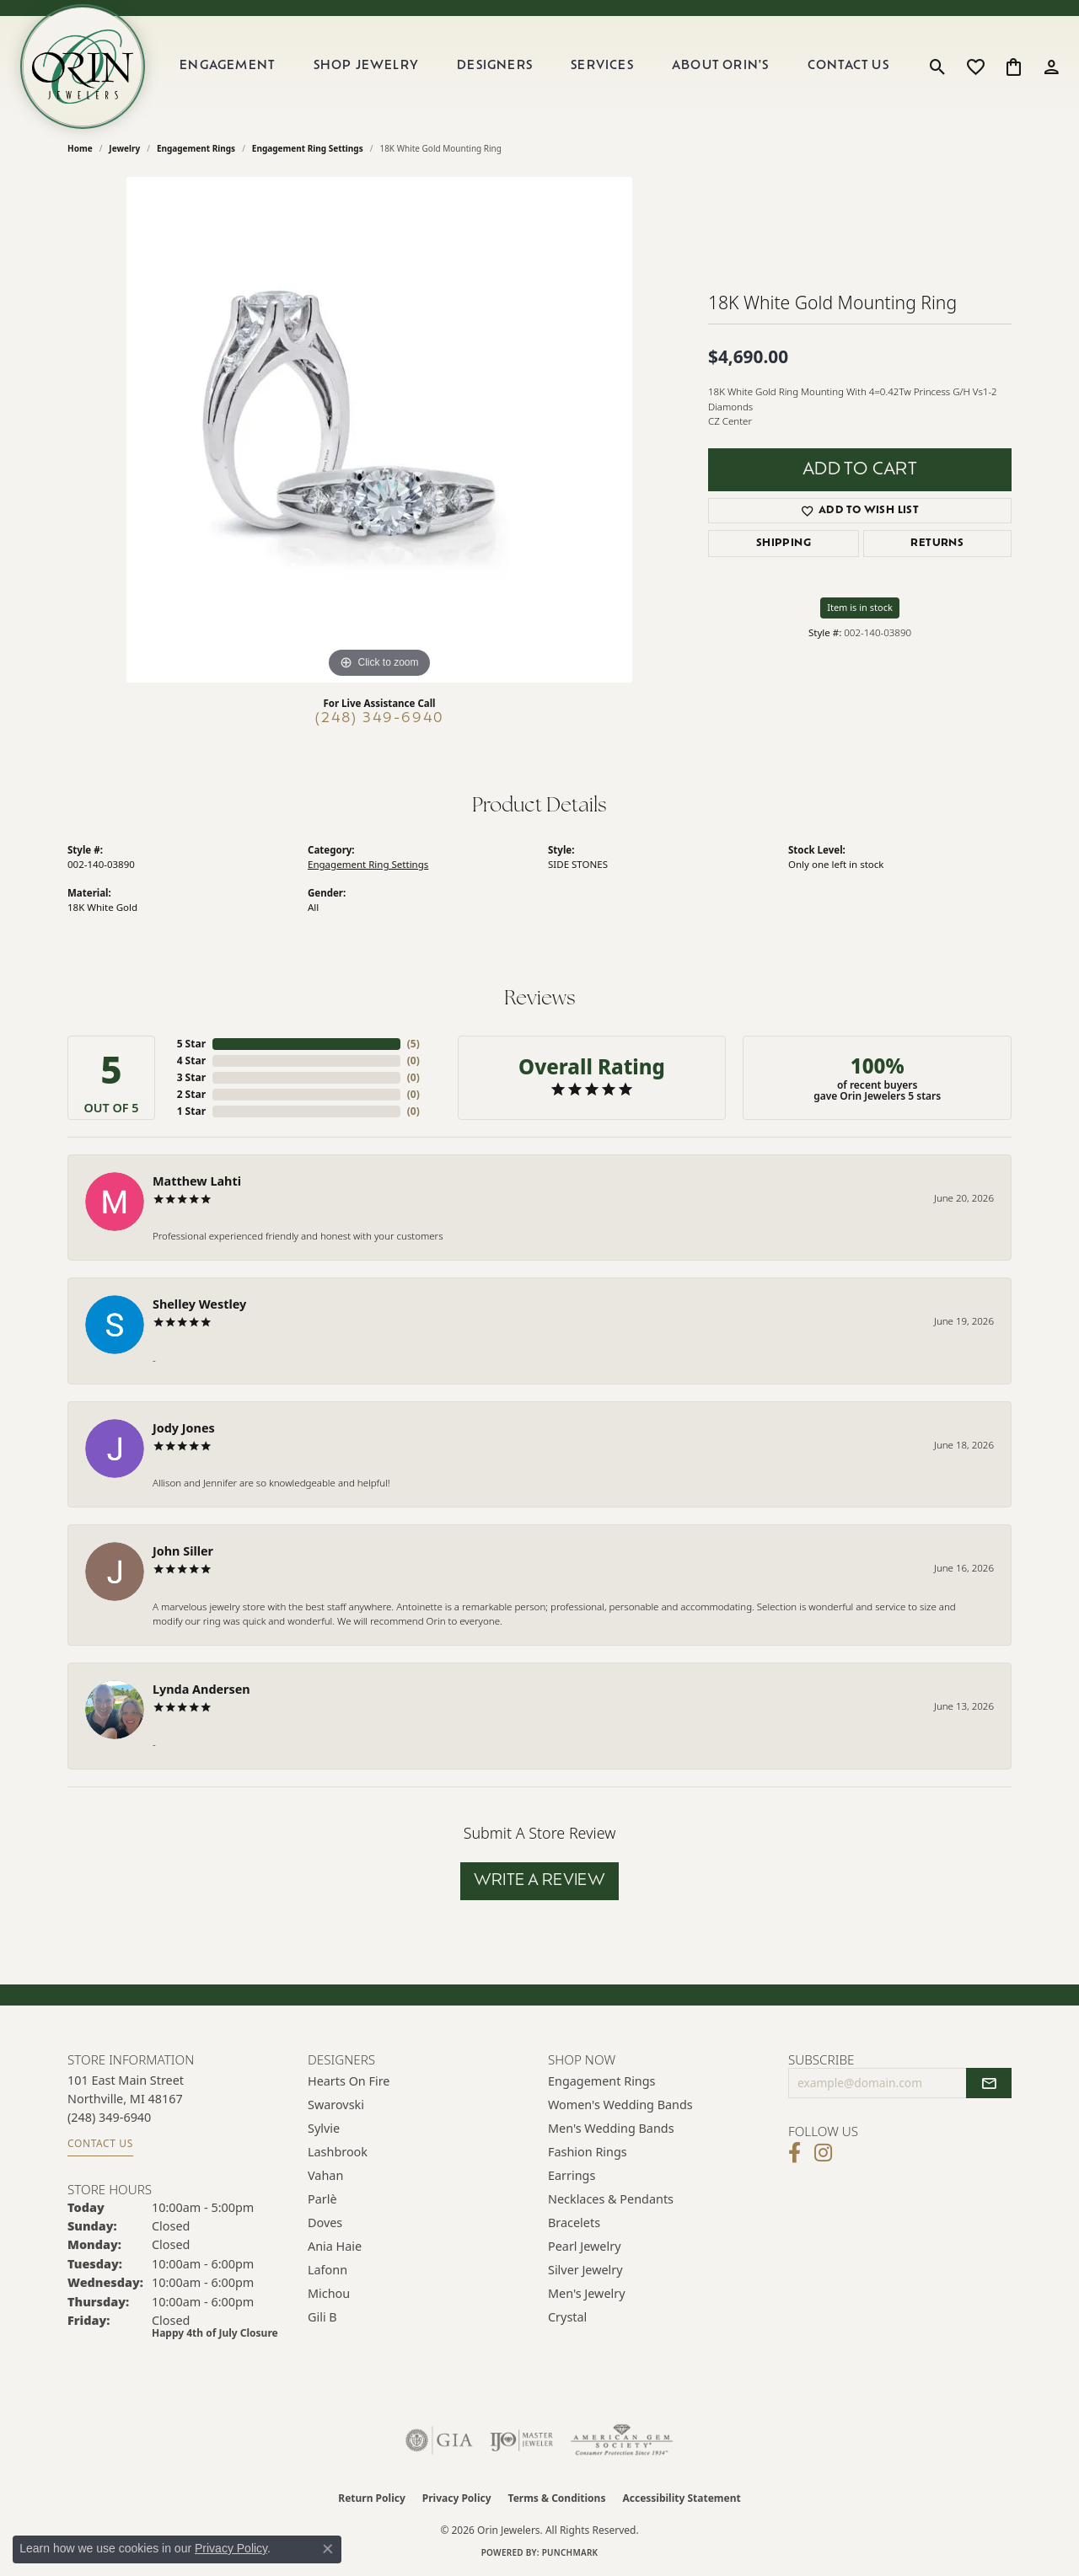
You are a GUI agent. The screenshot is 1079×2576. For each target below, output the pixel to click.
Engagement (227, 66)
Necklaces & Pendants (611, 2199)
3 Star (191, 1077)
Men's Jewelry (586, 2293)
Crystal (567, 2317)
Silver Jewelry (585, 2270)
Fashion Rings (587, 2152)
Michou (329, 2293)
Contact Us (848, 66)
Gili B (322, 2317)
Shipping (783, 543)
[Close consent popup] (328, 2549)
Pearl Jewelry (584, 2246)
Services (602, 66)
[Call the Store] (109, 2117)
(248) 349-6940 (379, 719)
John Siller (183, 1551)
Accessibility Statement (681, 2498)
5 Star (191, 1043)
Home (80, 148)
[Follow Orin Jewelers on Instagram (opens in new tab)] (823, 2153)
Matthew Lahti (197, 1181)
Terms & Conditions (557, 2498)
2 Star (191, 1094)
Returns (937, 543)
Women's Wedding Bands (620, 2105)
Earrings (571, 2175)
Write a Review (540, 1881)
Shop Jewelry (366, 66)
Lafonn (327, 2270)
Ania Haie (335, 2246)
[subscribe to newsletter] (989, 2083)
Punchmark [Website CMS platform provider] (570, 2552)
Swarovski (336, 2105)
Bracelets (574, 2223)
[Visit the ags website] (622, 2440)
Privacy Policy (456, 2498)
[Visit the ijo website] (521, 2440)
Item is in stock (860, 607)
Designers (495, 66)
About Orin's (720, 66)
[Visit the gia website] (439, 2440)
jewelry (124, 148)
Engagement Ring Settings (307, 148)
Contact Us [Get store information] (100, 2143)
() (413, 1043)
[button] (937, 66)
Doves (325, 2223)
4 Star (191, 1060)
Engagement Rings (196, 148)
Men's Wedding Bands (611, 2128)
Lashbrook (338, 2152)
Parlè (322, 2199)
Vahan (325, 2175)
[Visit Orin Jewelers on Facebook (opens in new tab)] (794, 2153)
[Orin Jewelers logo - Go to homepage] (83, 67)
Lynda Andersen (201, 1689)
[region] (379, 430)
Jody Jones (184, 1428)
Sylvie (324, 2128)
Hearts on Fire (348, 2081)
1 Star (191, 1111)
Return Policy (371, 2498)
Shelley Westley (199, 1304)
